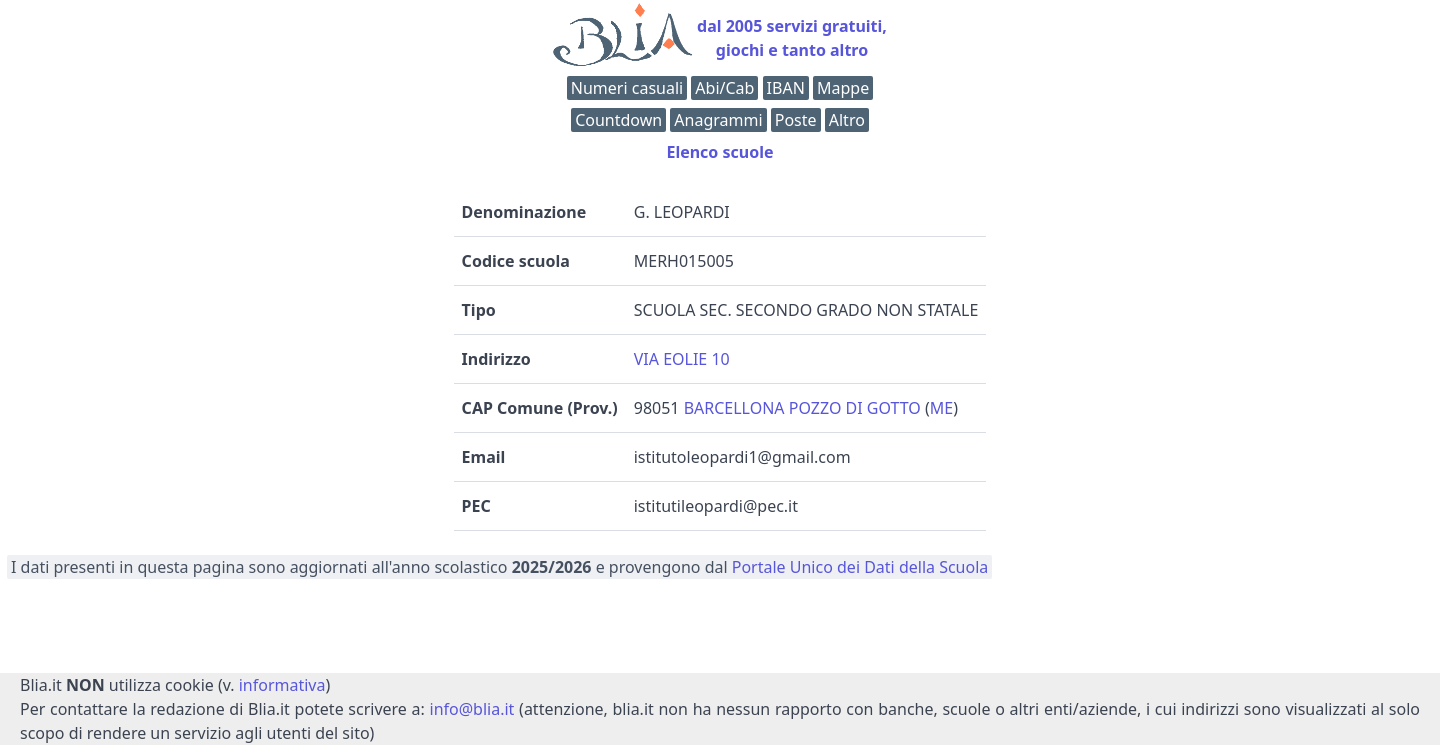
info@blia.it (472, 709)
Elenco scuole (719, 152)
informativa (282, 685)
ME (941, 408)
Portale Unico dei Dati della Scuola (860, 567)
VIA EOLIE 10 (682, 359)
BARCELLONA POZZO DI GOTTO (802, 408)
